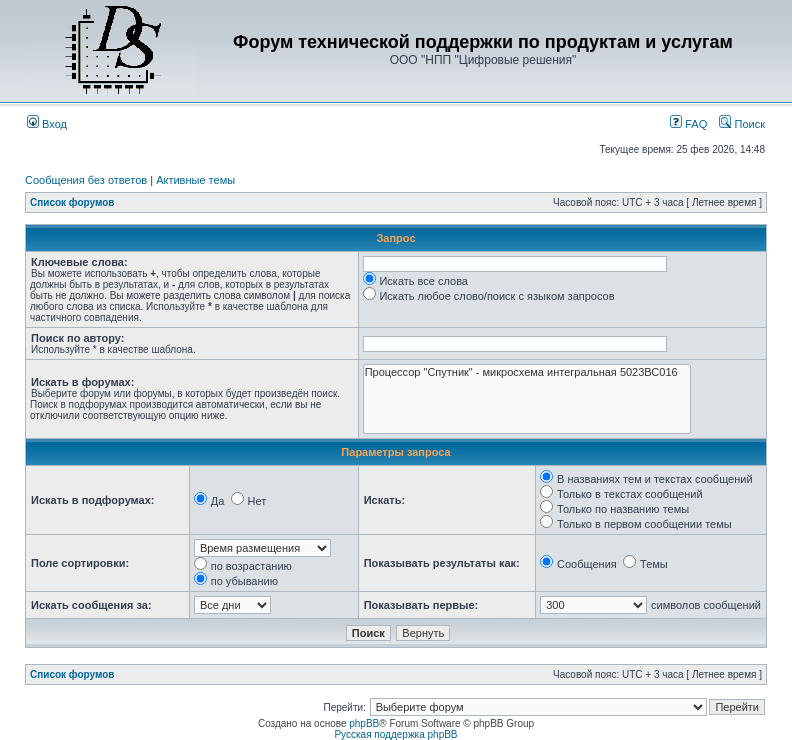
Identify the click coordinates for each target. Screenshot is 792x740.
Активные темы (195, 180)
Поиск (742, 124)
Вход (47, 124)
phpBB (364, 723)
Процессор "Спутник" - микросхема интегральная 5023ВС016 (527, 372)
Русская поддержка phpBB (395, 734)
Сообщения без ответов (86, 180)
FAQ (688, 124)
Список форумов (72, 202)
